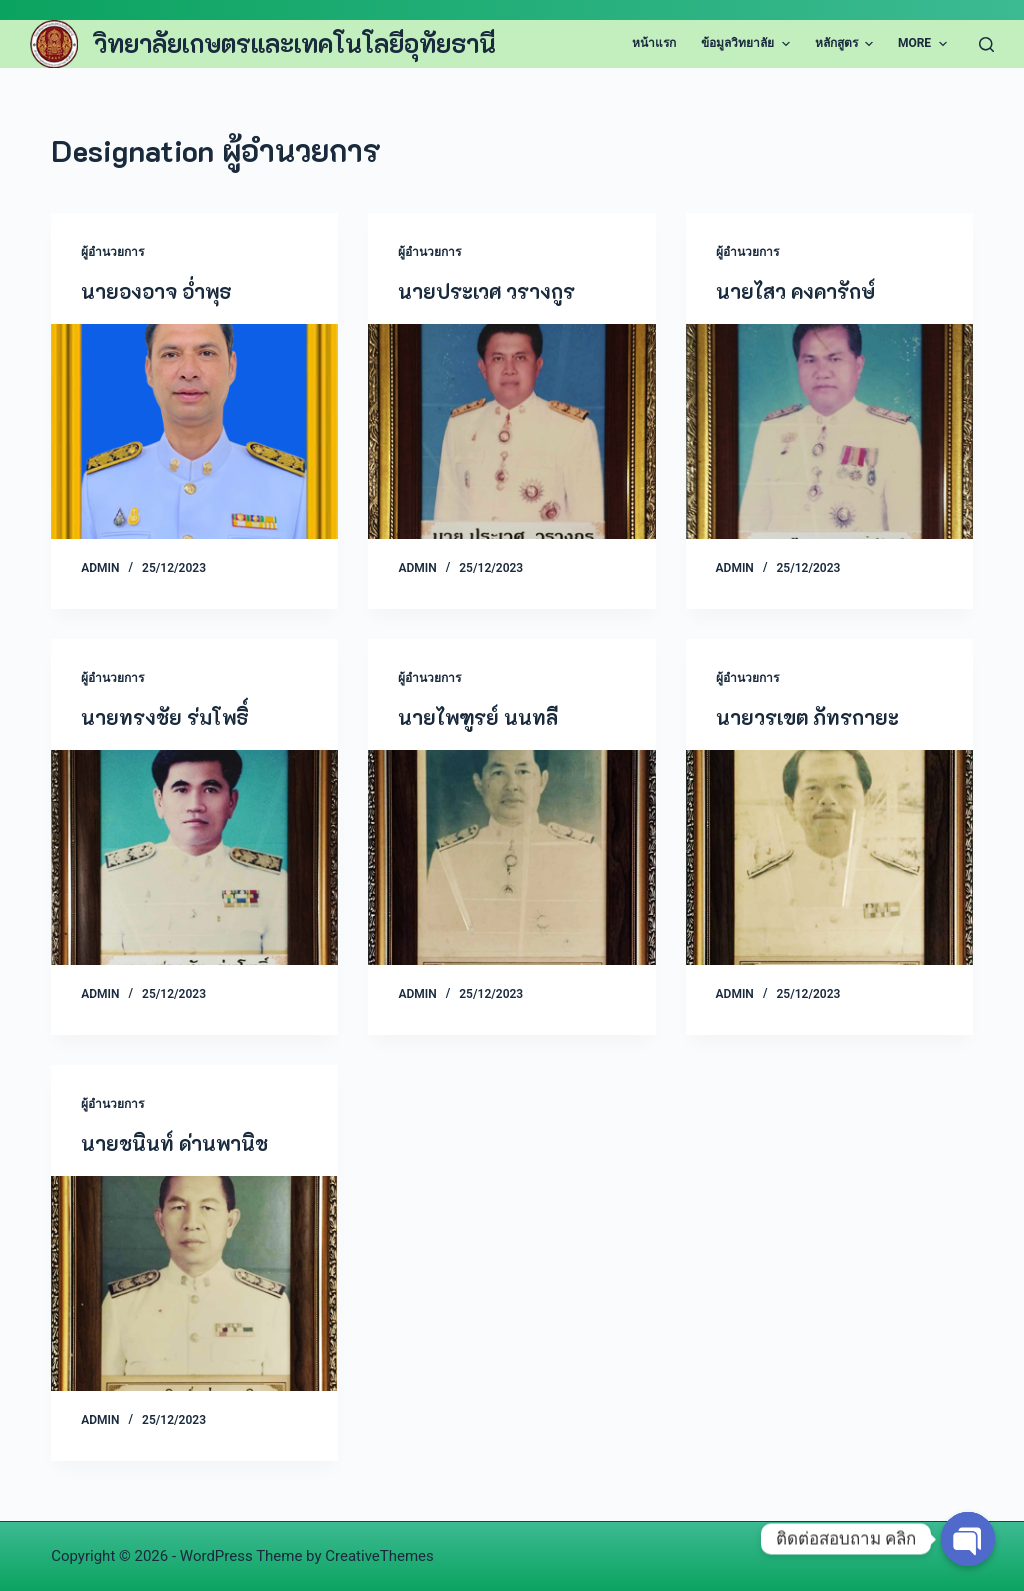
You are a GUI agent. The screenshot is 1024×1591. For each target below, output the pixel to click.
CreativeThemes (379, 1556)
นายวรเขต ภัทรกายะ (807, 717)
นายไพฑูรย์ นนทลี (478, 717)
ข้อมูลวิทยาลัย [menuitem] (747, 44)
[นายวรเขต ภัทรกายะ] (829, 857)
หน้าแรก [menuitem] (654, 43)
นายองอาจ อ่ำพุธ (156, 291)
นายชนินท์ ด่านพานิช (174, 1143)
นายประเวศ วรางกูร (486, 291)
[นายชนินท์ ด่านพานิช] (194, 1283)
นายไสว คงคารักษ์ (795, 291)
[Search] (986, 44)
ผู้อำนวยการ (112, 252)
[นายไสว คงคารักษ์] (829, 431)
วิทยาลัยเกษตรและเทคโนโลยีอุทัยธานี (295, 43)
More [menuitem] (925, 44)
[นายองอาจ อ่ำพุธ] (194, 431)
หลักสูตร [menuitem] (846, 44)
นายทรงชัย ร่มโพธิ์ (165, 717)
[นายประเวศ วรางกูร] (511, 431)
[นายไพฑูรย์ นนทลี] (511, 857)
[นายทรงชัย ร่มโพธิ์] (194, 857)
